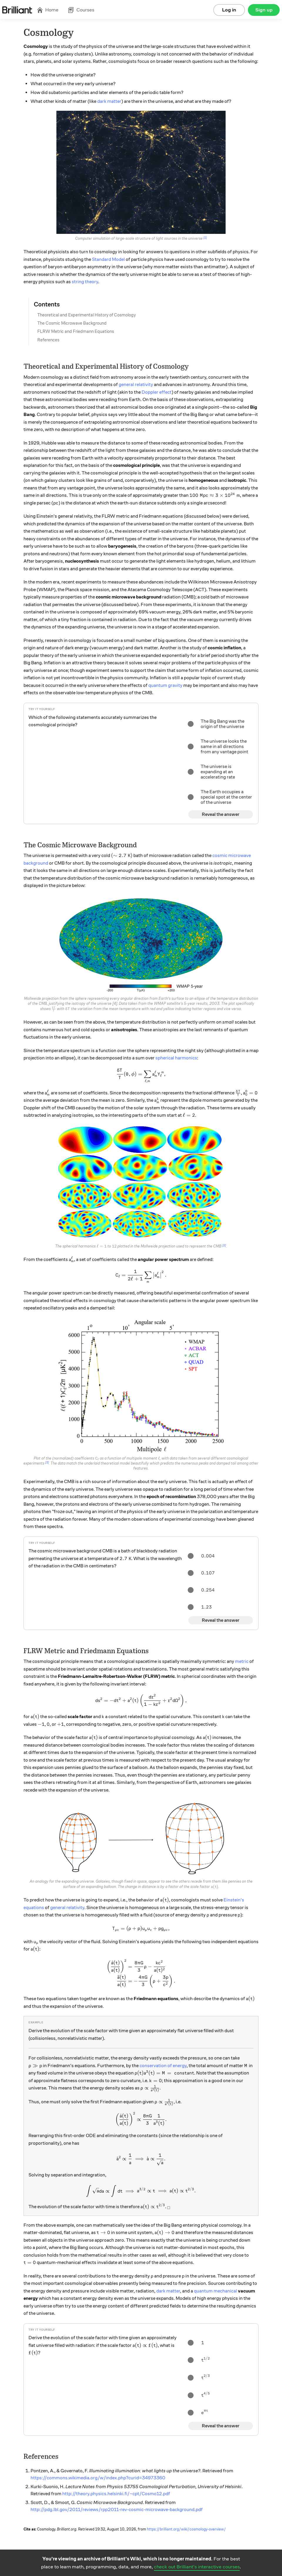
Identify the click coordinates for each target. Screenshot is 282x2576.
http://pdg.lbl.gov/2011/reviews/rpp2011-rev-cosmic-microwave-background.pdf (117, 2510)
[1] (205, 237)
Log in (229, 10)
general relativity (136, 385)
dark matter (109, 101)
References (48, 340)
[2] (224, 1245)
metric (242, 1661)
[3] (47, 1462)
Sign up (264, 10)
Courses (81, 10)
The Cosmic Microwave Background (72, 323)
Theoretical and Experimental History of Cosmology (86, 315)
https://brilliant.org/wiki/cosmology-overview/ (186, 2529)
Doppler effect (157, 392)
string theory (85, 282)
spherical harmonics (176, 1058)
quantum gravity (165, 685)
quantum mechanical (215, 2291)
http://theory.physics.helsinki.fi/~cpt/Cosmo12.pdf (116, 2494)
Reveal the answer (220, 814)
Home (47, 10)
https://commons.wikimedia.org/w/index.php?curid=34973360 (98, 2478)
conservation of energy (163, 2066)
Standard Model (108, 259)
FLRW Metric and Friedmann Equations (75, 331)
